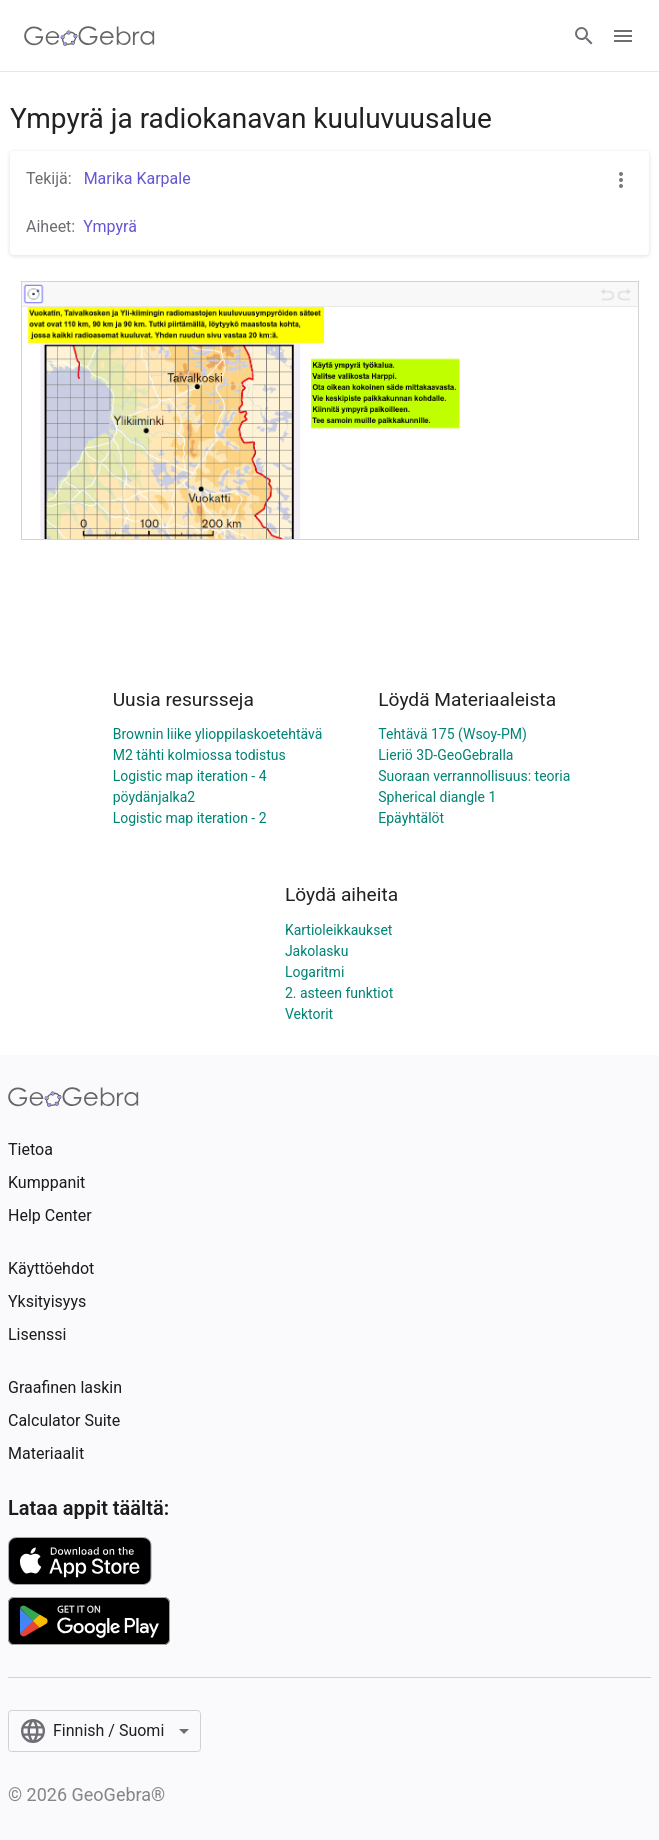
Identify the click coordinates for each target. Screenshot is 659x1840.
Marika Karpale (135, 178)
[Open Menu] (623, 36)
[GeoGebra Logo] (89, 36)
